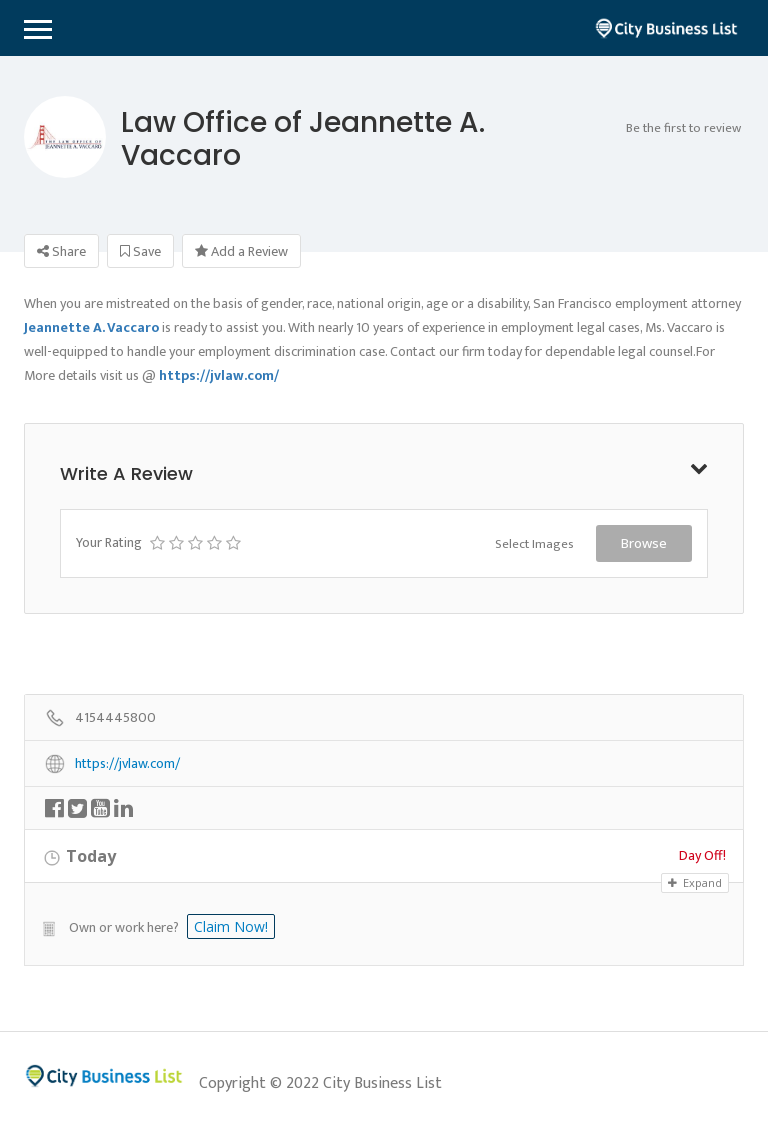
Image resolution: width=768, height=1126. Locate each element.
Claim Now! (231, 926)
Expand (695, 882)
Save (140, 251)
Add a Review (241, 251)
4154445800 (115, 718)
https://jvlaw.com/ (127, 764)
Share (61, 251)
